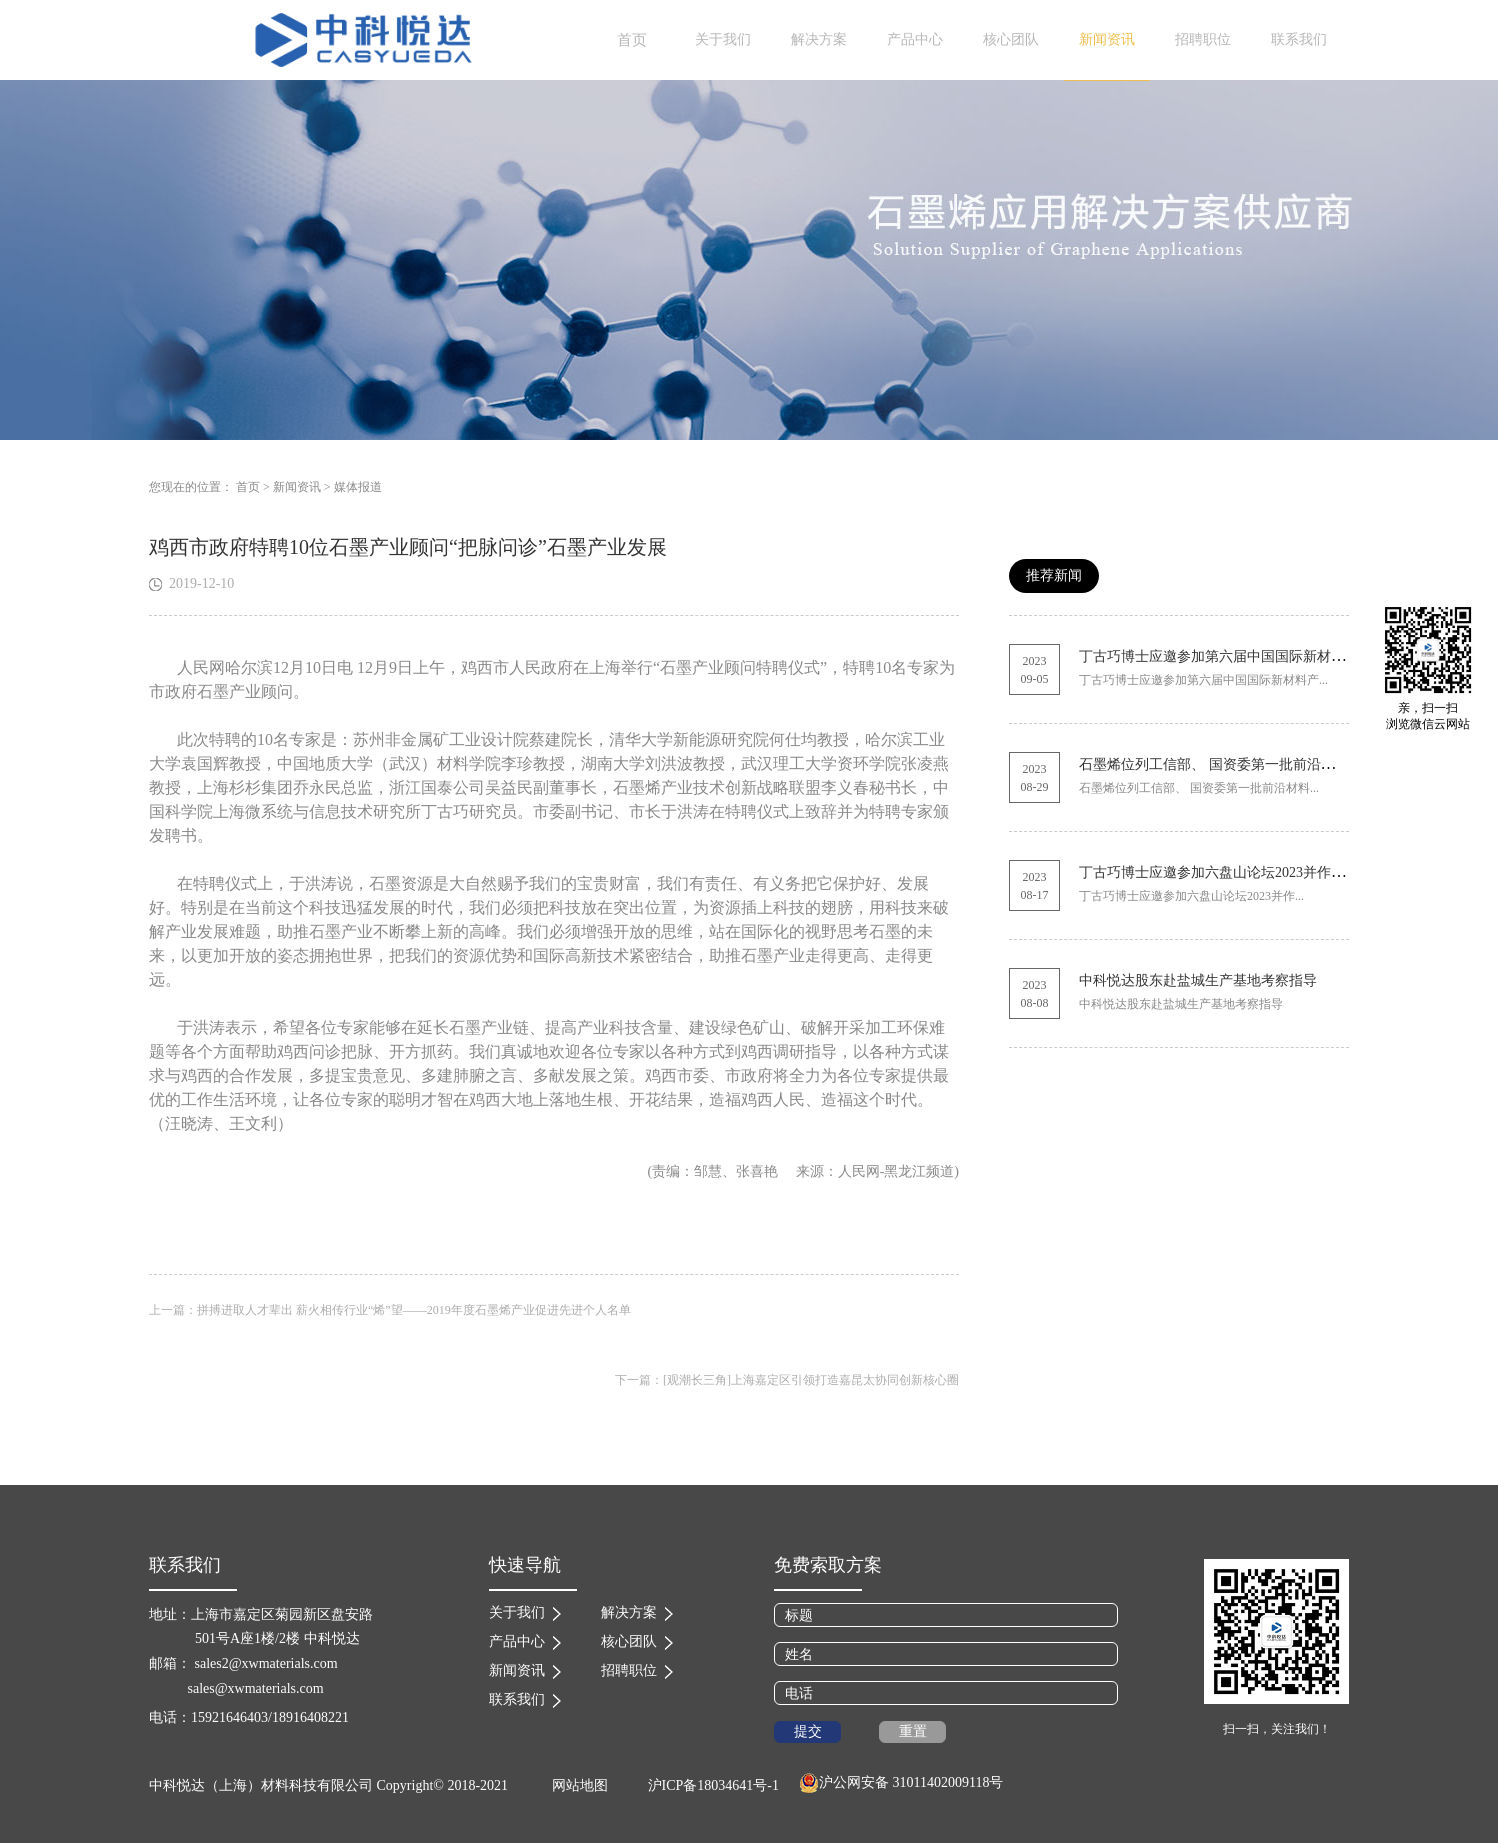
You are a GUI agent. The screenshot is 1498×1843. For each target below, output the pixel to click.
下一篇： (787, 1380)
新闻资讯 (297, 487)
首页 (632, 40)
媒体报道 (358, 487)
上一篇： (390, 1310)
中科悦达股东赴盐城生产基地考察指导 (1198, 980)
